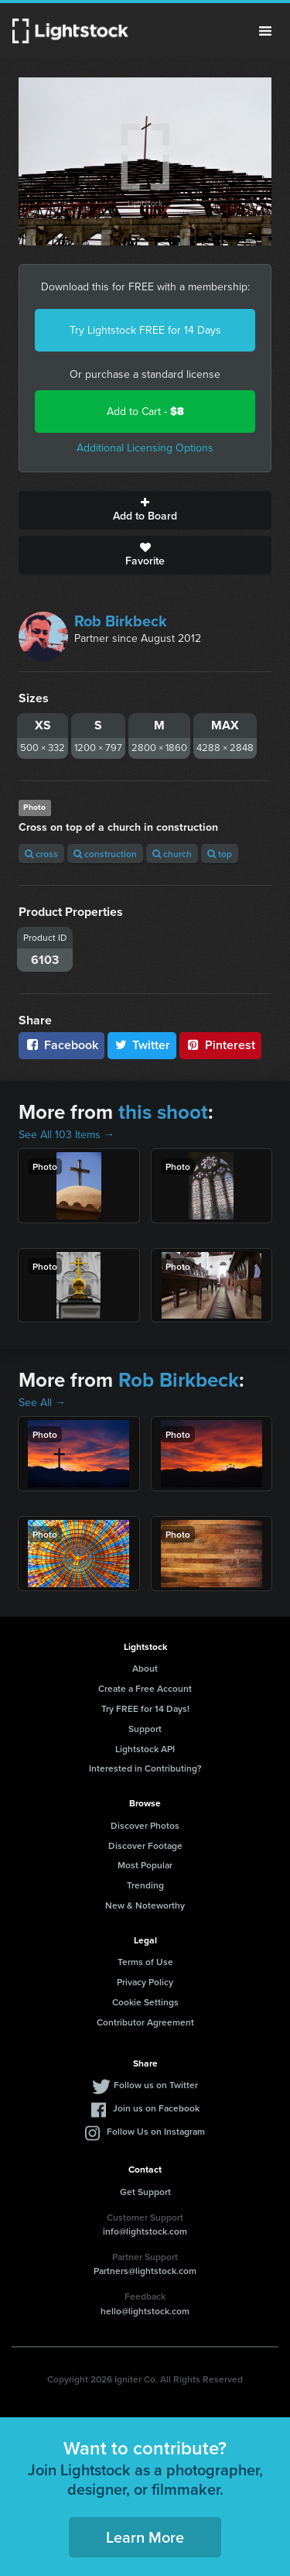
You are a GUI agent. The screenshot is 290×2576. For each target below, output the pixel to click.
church (172, 853)
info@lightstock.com (145, 2231)
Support (145, 1728)
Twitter (142, 1045)
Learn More (145, 2537)
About (145, 1668)
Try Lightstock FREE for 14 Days (145, 330)
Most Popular (145, 1864)
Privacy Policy (145, 1981)
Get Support (145, 2191)
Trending (145, 1885)
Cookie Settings (145, 2001)
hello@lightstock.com (145, 2310)
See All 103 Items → (66, 1135)
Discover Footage (145, 1845)
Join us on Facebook (156, 2108)
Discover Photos (145, 1825)
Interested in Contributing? (145, 1768)
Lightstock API (145, 1748)
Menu (265, 31)
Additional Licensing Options (145, 448)
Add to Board (145, 510)
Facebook (61, 1045)
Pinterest (220, 1045)
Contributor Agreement (145, 2022)
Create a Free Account (145, 1688)
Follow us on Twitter (156, 2084)
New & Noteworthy (145, 1905)
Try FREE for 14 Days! (145, 1708)
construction (105, 853)
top (219, 853)
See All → (42, 1402)
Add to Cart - (145, 411)
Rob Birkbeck (120, 621)
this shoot (163, 1112)
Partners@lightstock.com (145, 2270)
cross (41, 853)
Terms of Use (145, 1961)
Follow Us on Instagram (156, 2131)
